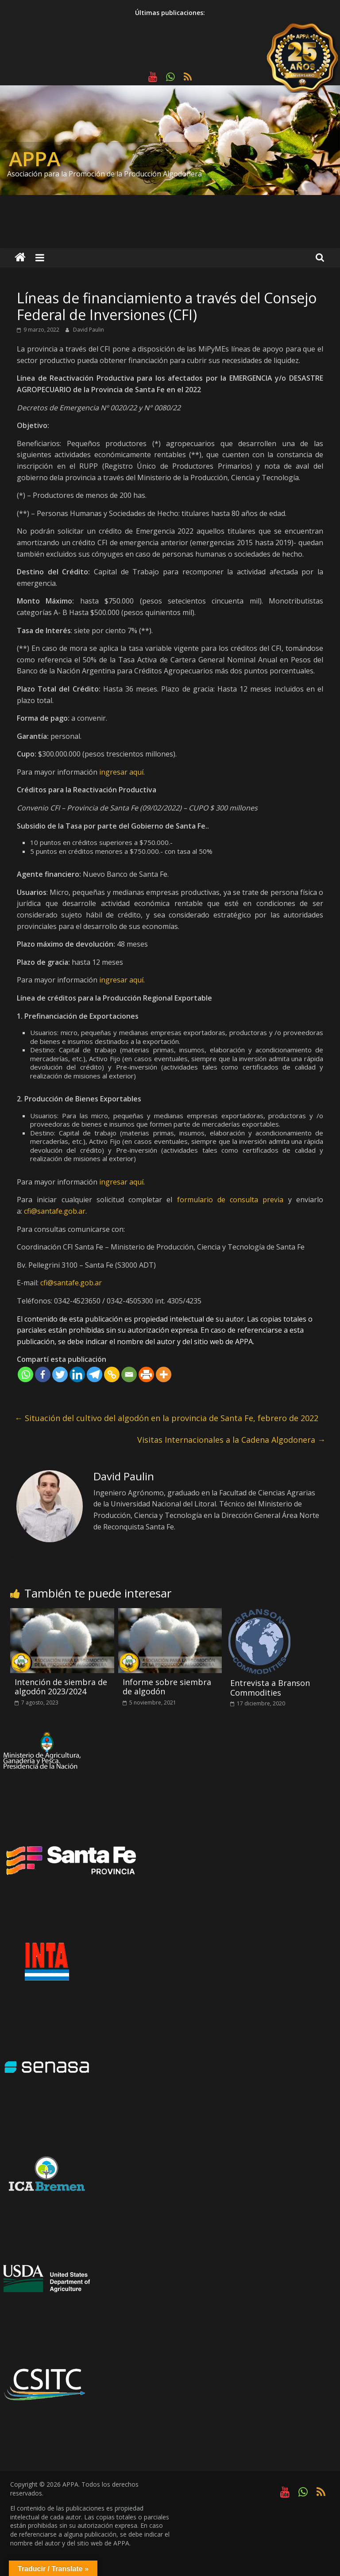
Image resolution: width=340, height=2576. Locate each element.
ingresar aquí (121, 1182)
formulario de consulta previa (230, 1199)
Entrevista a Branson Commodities (270, 1688)
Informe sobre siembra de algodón (167, 1687)
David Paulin (88, 329)
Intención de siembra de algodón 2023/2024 (61, 1687)
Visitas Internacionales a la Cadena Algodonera (231, 1439)
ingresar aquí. (122, 772)
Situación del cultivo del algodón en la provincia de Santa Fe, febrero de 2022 (166, 1418)
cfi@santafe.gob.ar (54, 1211)
